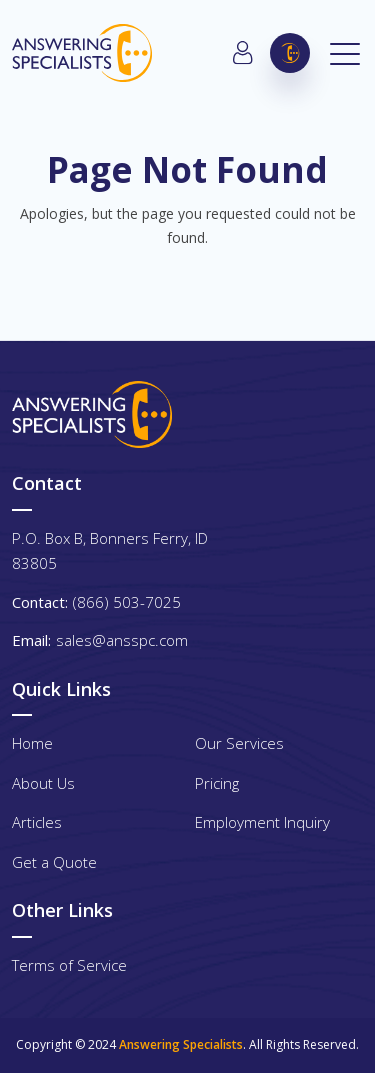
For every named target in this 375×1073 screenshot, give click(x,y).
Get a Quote (54, 862)
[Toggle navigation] (346, 53)
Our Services (239, 743)
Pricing (217, 783)
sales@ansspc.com (122, 640)
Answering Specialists (181, 1044)
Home (32, 743)
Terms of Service (69, 965)
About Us (43, 783)
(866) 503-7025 (290, 53)
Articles (37, 822)
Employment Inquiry (262, 822)
